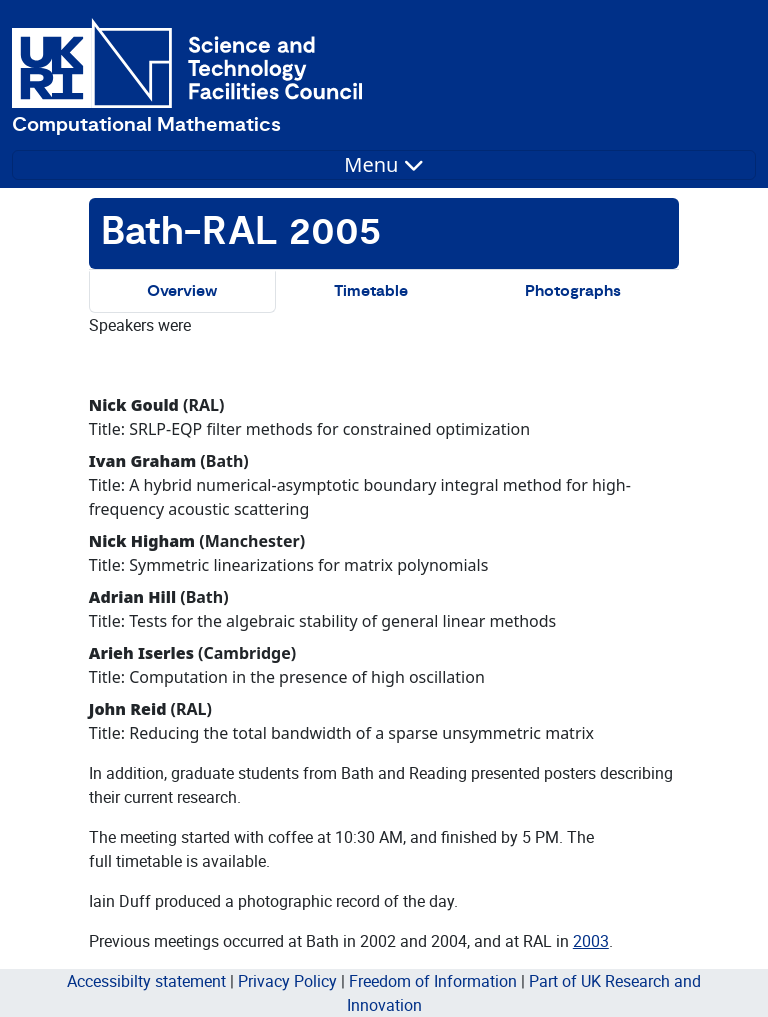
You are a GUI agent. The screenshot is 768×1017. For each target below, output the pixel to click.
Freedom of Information (433, 981)
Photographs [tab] (573, 291)
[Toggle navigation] (384, 165)
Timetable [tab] (371, 291)
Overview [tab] (182, 291)
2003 (591, 941)
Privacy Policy (287, 981)
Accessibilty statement (146, 981)
